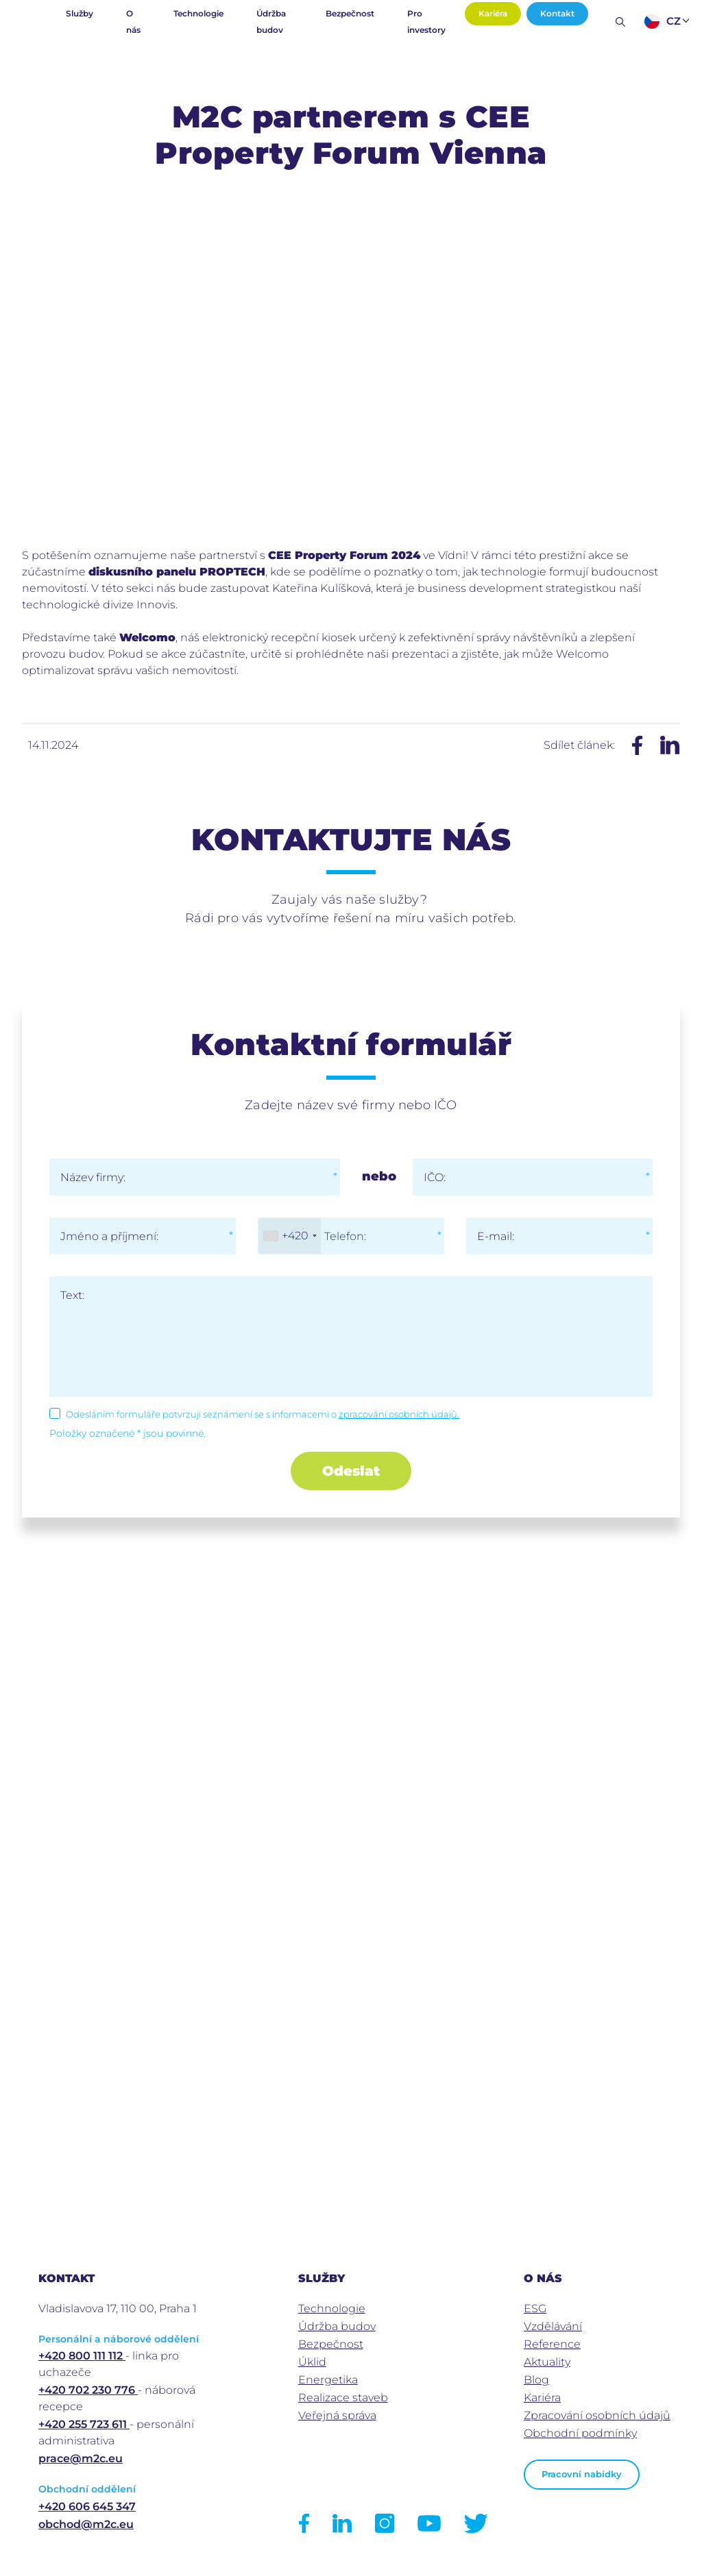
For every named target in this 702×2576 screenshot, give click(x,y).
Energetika (328, 2379)
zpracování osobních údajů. (399, 1414)
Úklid (312, 2361)
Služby (79, 13)
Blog (536, 2379)
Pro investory (426, 21)
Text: (72, 1295)
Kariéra (493, 13)
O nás (133, 21)
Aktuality (547, 2361)
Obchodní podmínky (580, 2433)
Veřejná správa (337, 2415)
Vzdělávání (553, 2326)
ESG (535, 2308)
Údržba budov (271, 21)
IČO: (435, 1177)
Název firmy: (92, 1177)
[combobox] (289, 1236)
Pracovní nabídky (582, 2474)
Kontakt (557, 13)
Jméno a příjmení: (109, 1236)
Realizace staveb (343, 2397)
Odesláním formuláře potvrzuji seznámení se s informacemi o (262, 1414)
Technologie (198, 13)
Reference (552, 2344)
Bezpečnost (350, 13)
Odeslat (351, 1471)
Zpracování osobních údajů (597, 2415)
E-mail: (495, 1236)
